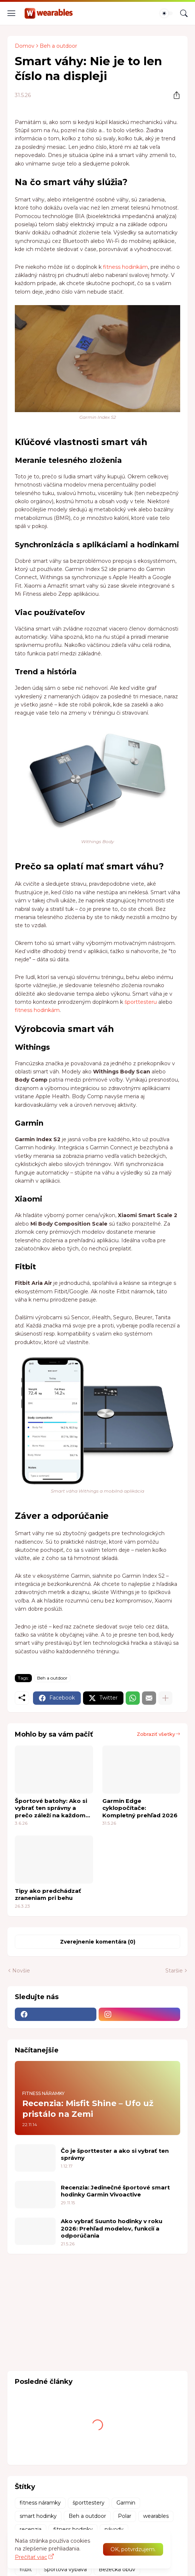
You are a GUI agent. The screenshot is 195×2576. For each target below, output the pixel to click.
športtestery (89, 2502)
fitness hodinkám (125, 267)
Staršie (174, 1970)
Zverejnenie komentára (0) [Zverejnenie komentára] (97, 1941)
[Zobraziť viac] (165, 1698)
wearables (156, 2516)
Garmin (125, 2502)
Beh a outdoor (58, 46)
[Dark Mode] (166, 13)
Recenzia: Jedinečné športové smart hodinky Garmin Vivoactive (115, 2191)
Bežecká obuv (117, 2569)
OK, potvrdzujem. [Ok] (133, 2549)
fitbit (26, 2569)
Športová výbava (65, 2569)
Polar (124, 2516)
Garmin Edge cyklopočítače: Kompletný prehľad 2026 (140, 1808)
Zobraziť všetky (156, 1734)
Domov (24, 46)
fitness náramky (40, 2502)
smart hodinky (38, 2516)
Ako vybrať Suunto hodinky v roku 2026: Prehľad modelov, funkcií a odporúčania (111, 2228)
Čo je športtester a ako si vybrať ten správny (115, 2154)
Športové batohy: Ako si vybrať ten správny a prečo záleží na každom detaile (51, 1808)
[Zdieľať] (174, 95)
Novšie (21, 1970)
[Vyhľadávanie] (184, 13)
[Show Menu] (11, 13)
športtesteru (141, 1002)
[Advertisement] (63, 2311)
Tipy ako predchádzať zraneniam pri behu (48, 1894)
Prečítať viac (31, 2557)
